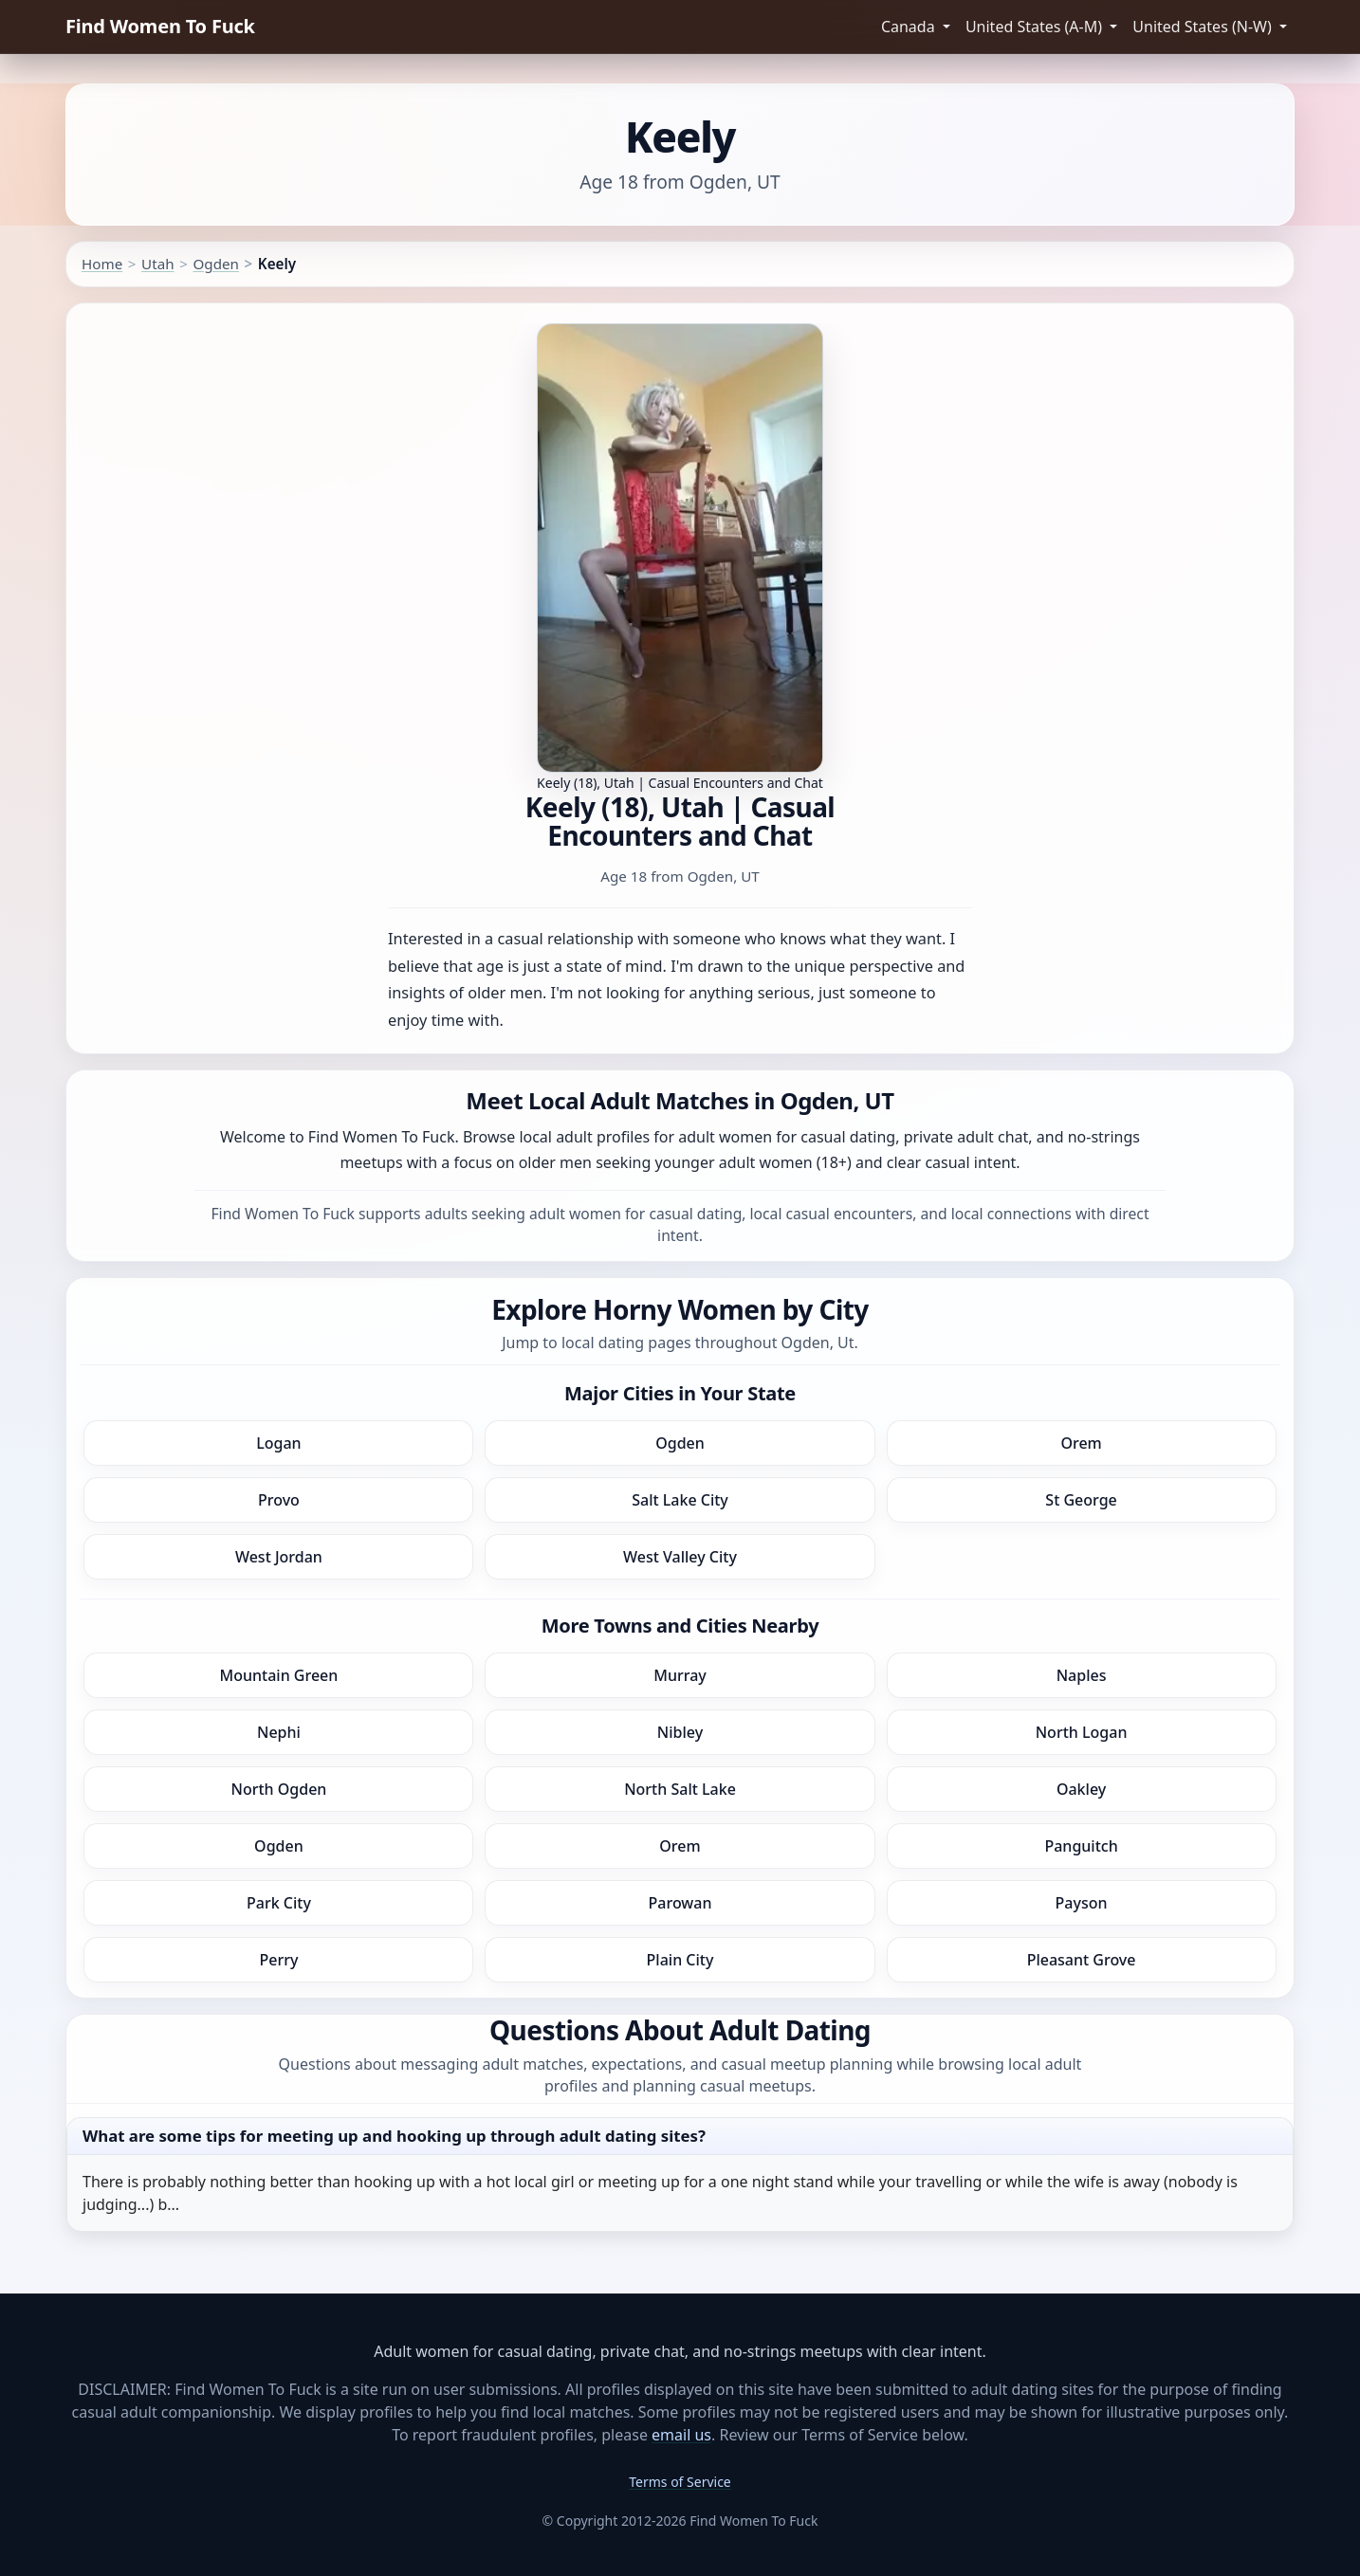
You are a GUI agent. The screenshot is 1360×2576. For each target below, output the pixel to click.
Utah (158, 263)
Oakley (1081, 1789)
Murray (680, 1675)
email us (681, 2434)
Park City (279, 1902)
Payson (1082, 1902)
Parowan (680, 1902)
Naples (1082, 1675)
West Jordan (278, 1556)
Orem (1080, 1443)
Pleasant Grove (1081, 1959)
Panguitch (1080, 1846)
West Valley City (680, 1556)
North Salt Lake (680, 1789)
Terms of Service (680, 2482)
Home (102, 263)
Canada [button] (910, 26)
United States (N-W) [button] (1204, 26)
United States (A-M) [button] (1035, 26)
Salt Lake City (680, 1499)
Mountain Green (279, 1675)
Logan (278, 1443)
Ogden (216, 263)
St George (1080, 1499)
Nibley (680, 1732)
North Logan (1082, 1732)
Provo (279, 1499)
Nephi (279, 1732)
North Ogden (278, 1789)
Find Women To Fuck (160, 26)
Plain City (680, 1959)
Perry (278, 1959)
